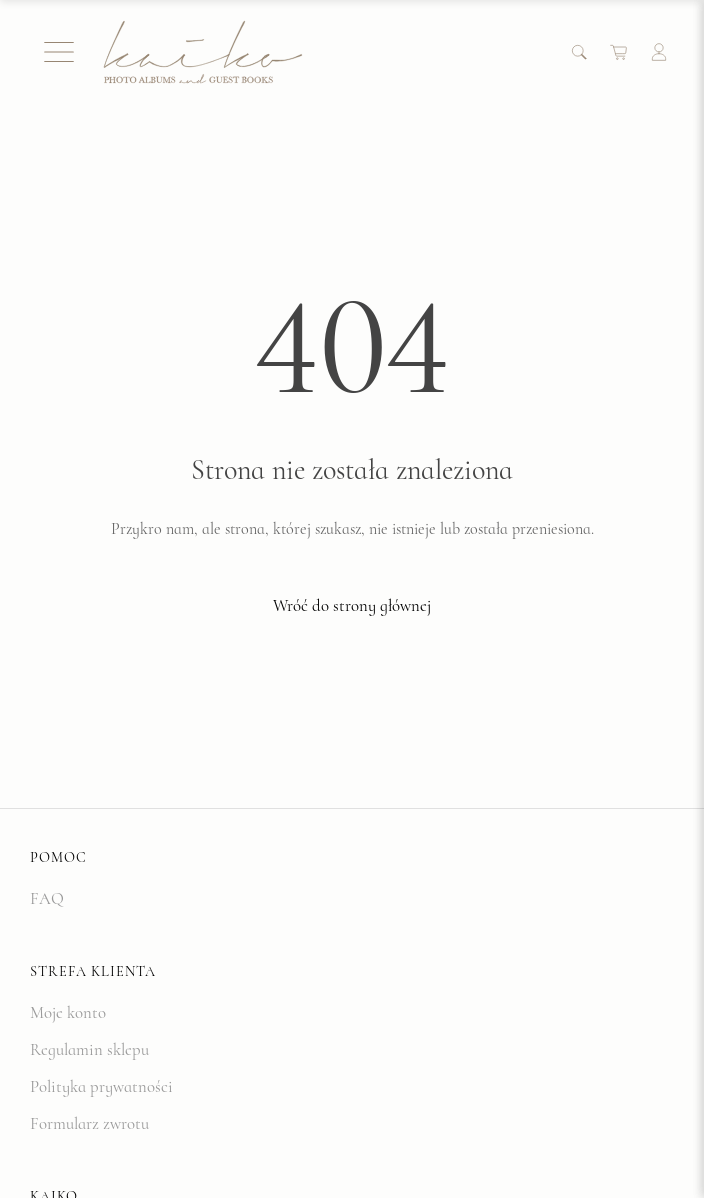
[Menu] (59, 52)
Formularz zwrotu (89, 1123)
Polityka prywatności (101, 1086)
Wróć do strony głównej (352, 605)
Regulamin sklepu (89, 1049)
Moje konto (68, 1012)
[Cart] (619, 52)
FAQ (47, 898)
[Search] (579, 52)
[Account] (659, 52)
